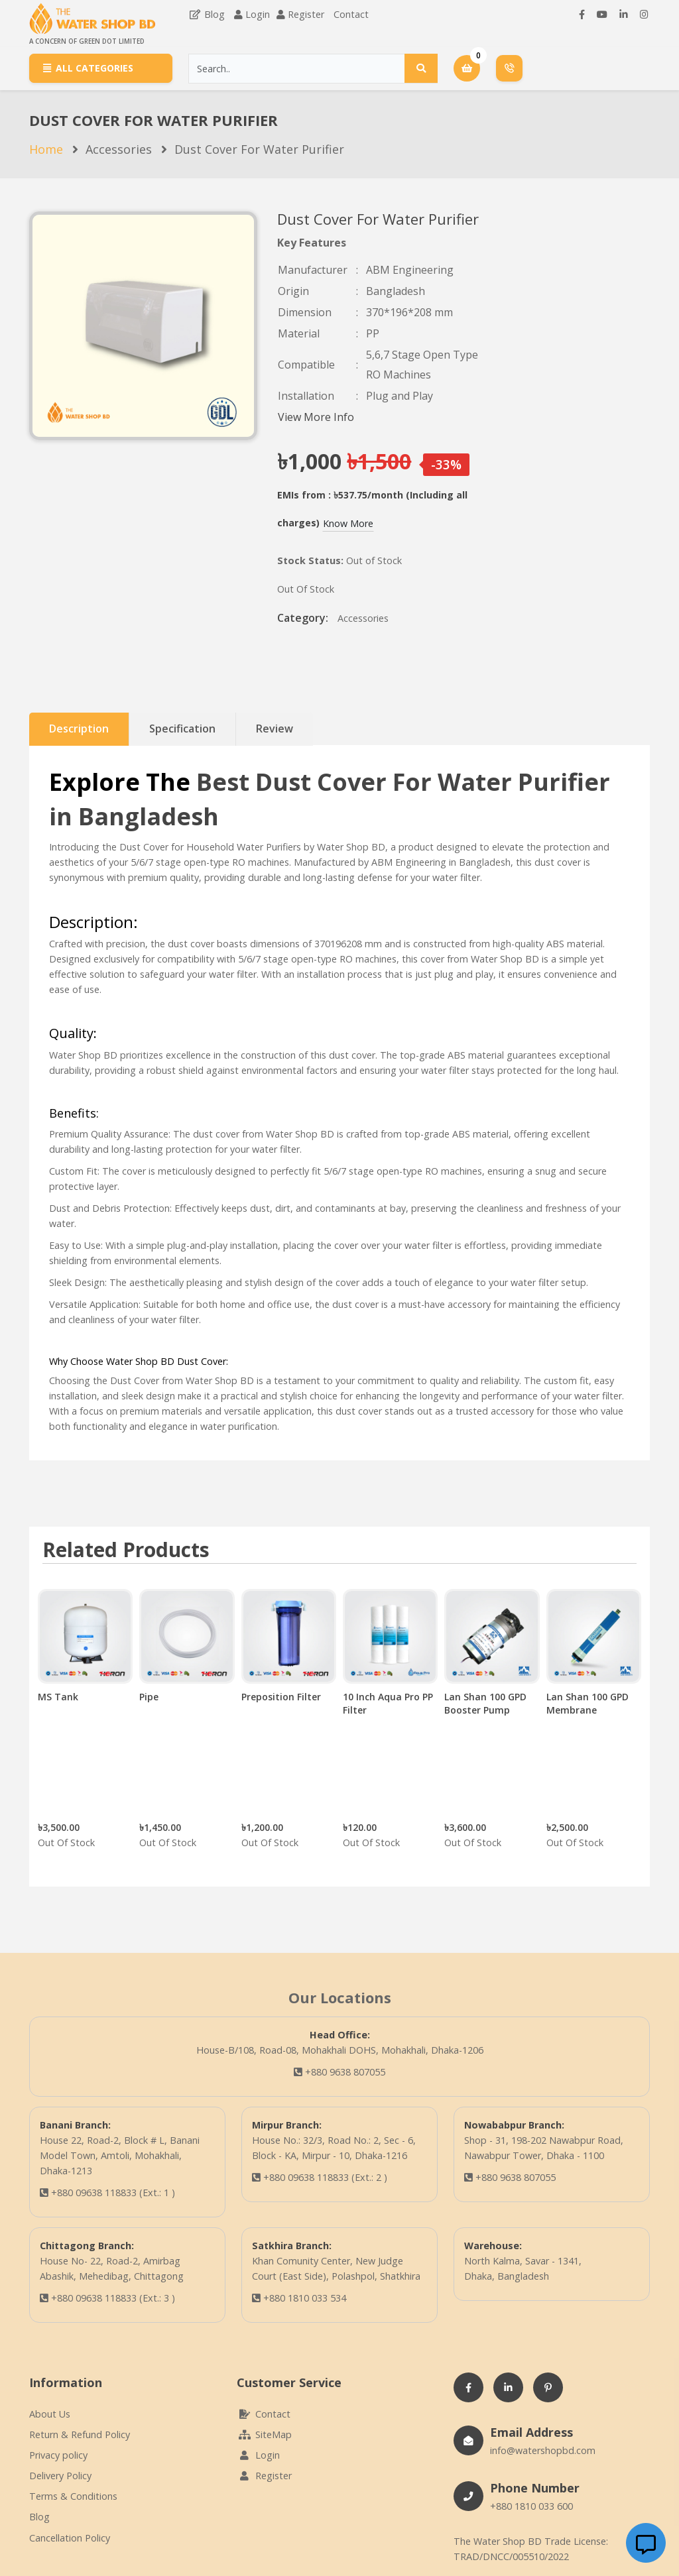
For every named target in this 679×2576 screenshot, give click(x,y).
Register (306, 14)
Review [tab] (274, 728)
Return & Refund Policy (79, 2434)
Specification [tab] (182, 728)
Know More (348, 523)
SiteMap (264, 2434)
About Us (49, 2414)
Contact (351, 14)
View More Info (316, 417)
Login (257, 14)
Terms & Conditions (73, 2496)
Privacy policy (58, 2455)
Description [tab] (79, 728)
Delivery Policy (60, 2475)
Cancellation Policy (69, 2538)
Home (46, 149)
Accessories (119, 149)
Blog (206, 14)
